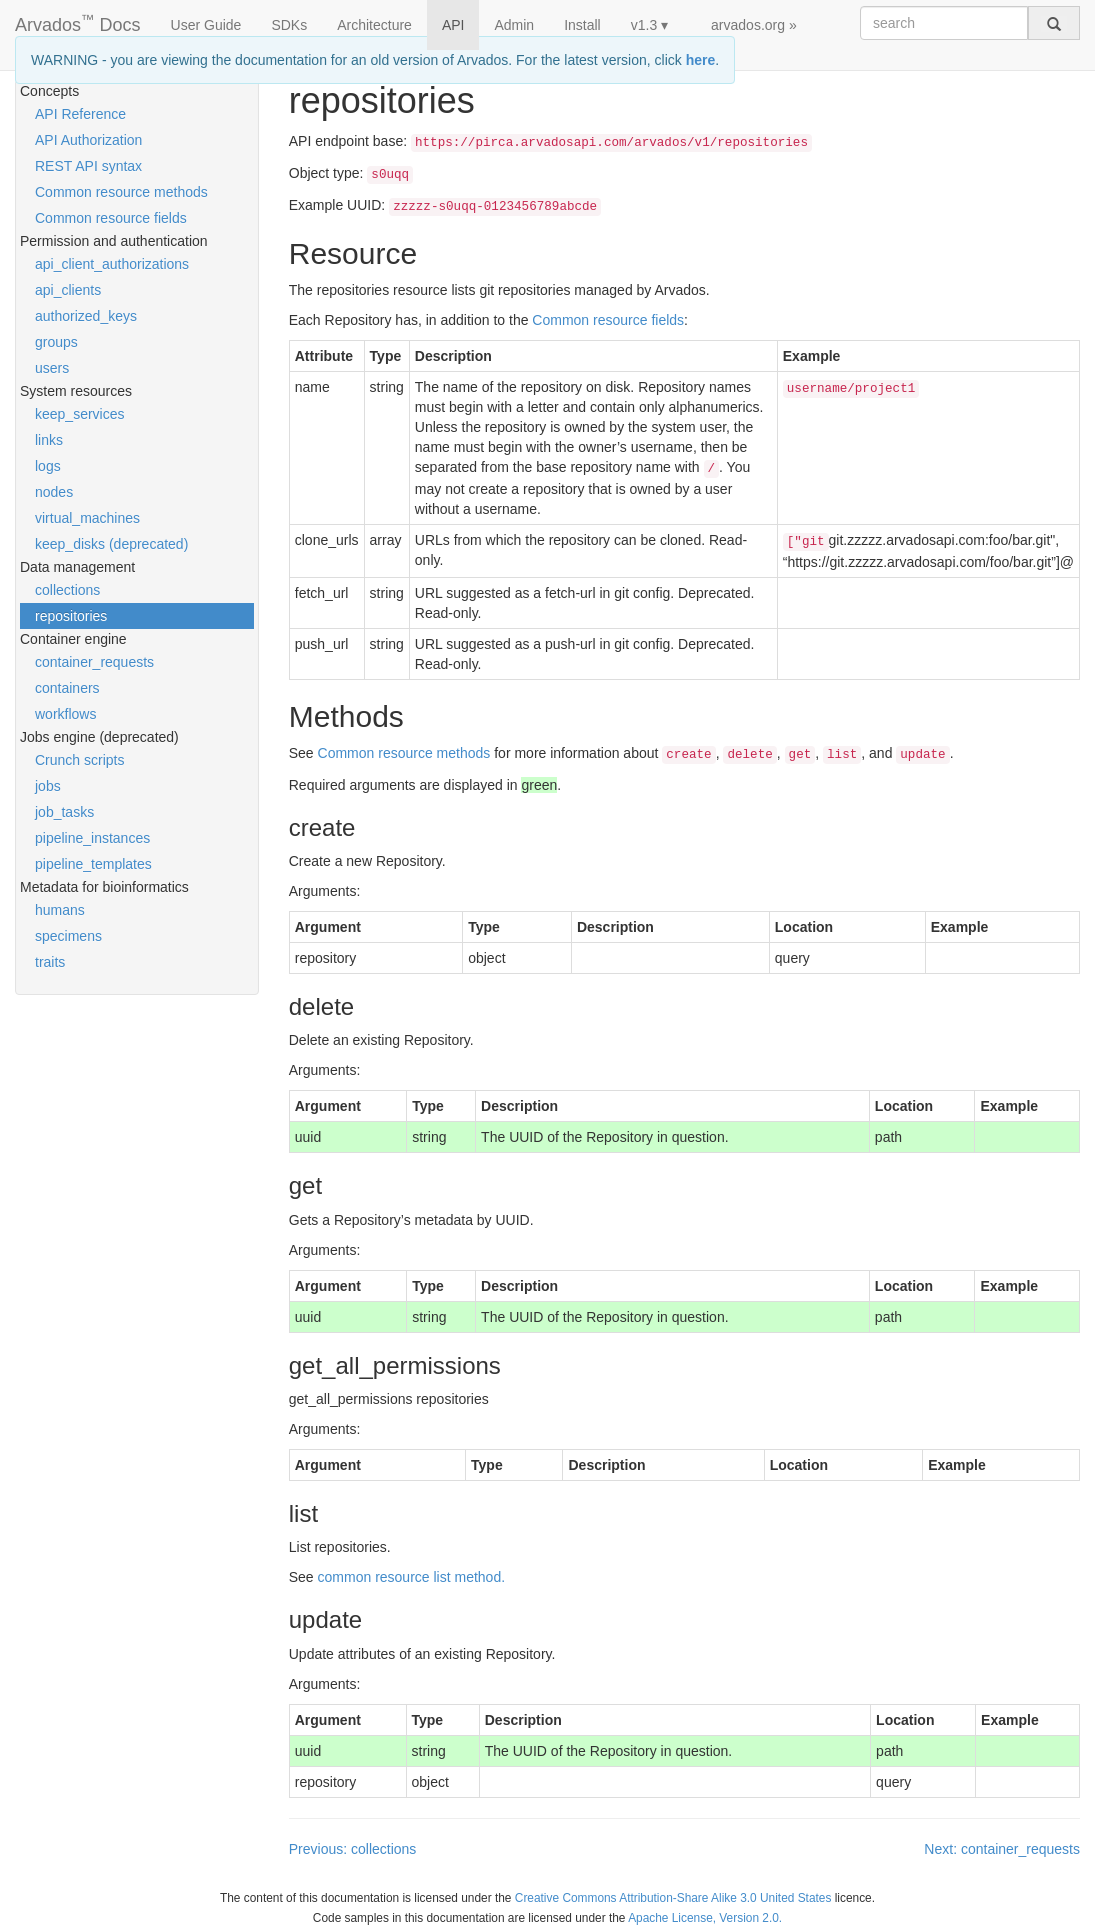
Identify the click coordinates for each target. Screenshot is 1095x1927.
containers (67, 688)
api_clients (68, 290)
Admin (514, 25)
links (49, 440)
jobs (48, 786)
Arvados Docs (78, 21)
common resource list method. (412, 1577)
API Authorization (88, 140)
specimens (68, 936)
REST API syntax (88, 166)
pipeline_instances (92, 838)
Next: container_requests (1002, 1849)
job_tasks (64, 812)
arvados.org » (754, 25)
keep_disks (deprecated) (111, 544)
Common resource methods (121, 192)
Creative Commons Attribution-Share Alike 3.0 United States (673, 1898)
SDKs (289, 25)
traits (50, 962)
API (453, 25)
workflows (65, 714)
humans (60, 910)
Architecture (374, 25)
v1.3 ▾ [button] (649, 25)
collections (67, 590)
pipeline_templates (93, 864)
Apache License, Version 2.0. (705, 1918)
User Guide (206, 25)
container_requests (94, 662)
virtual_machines (87, 518)
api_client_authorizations (112, 264)
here (701, 60)
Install (582, 25)
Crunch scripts (79, 760)
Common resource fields (111, 218)
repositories (71, 616)
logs (48, 466)
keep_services (80, 414)
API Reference (80, 114)
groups (56, 342)
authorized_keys (86, 316)
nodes (54, 492)
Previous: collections (353, 1849)
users (52, 368)
